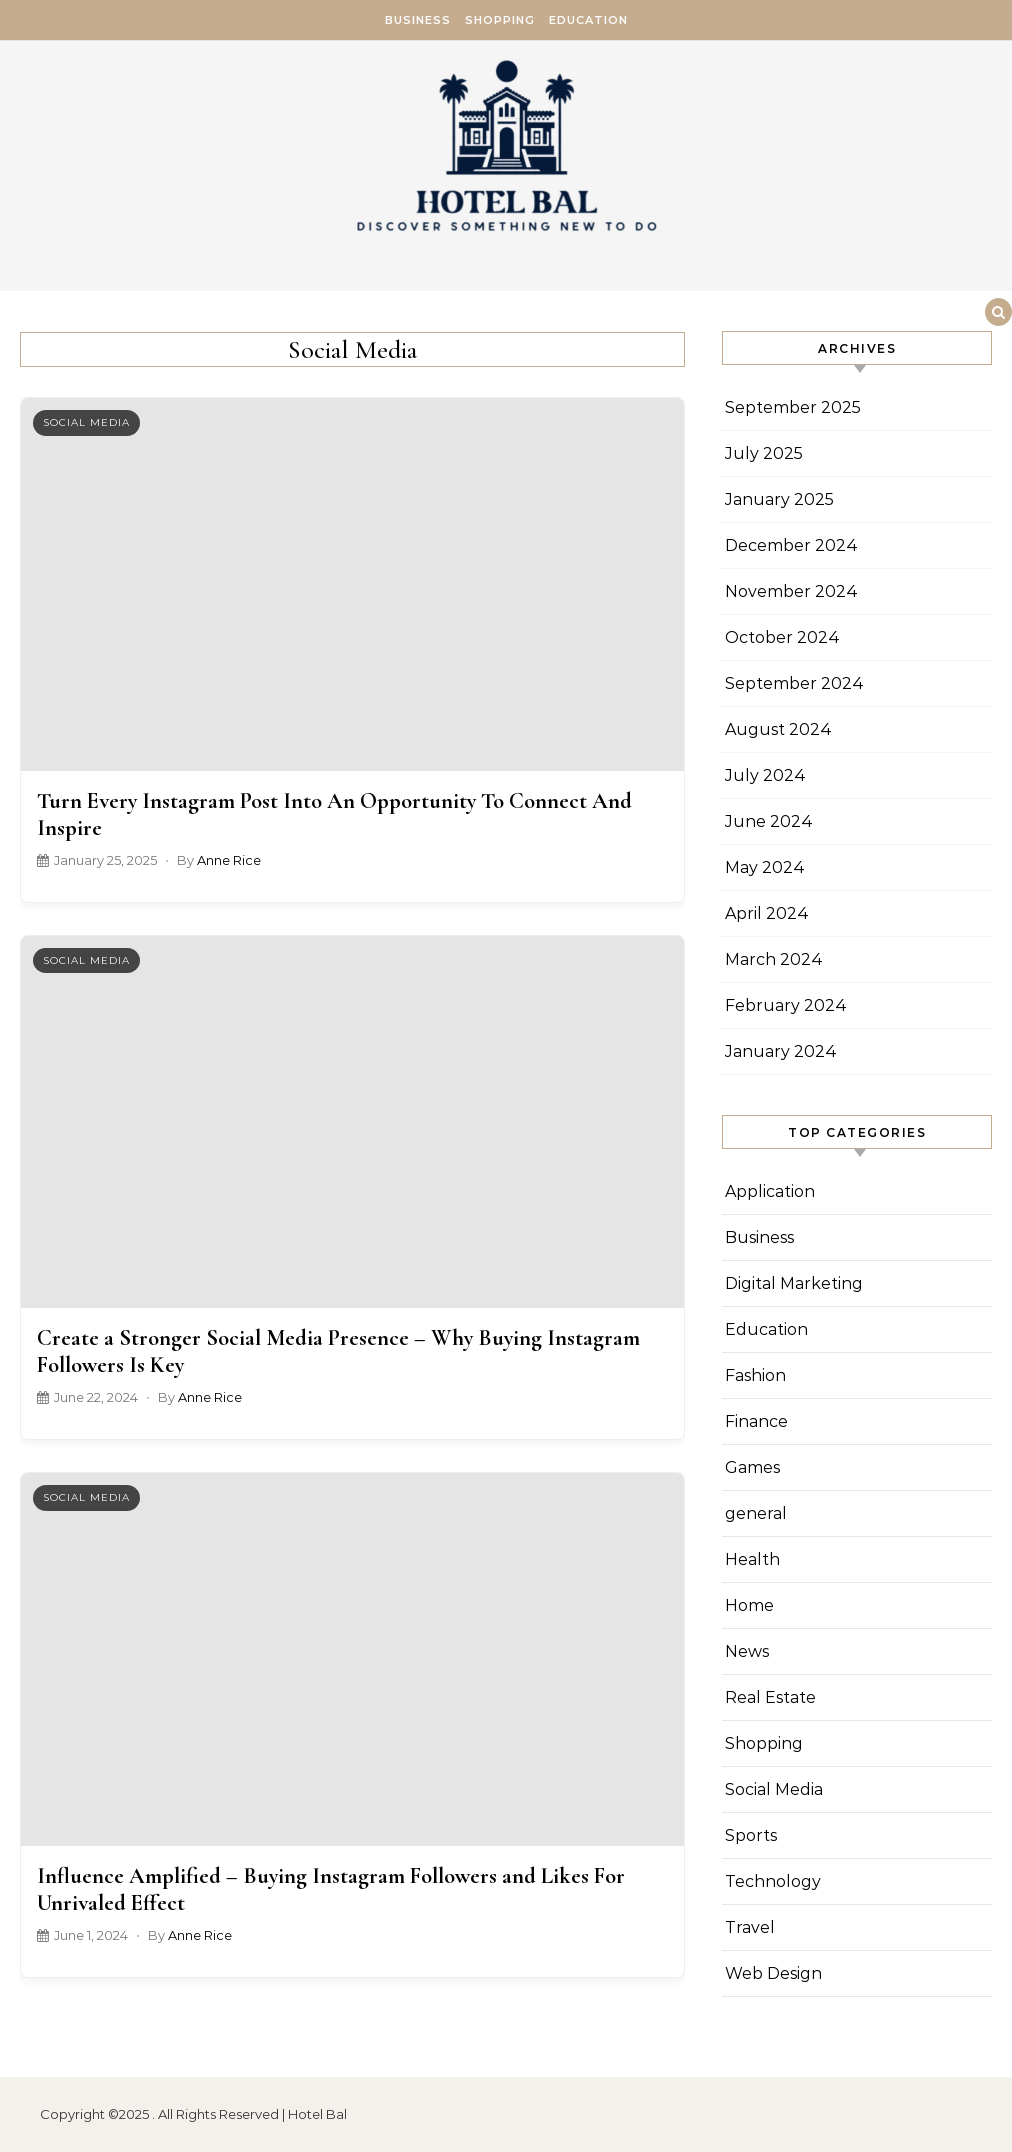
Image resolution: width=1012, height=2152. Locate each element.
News (747, 1651)
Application (770, 1191)
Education (588, 20)
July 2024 (765, 775)
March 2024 (774, 959)
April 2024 (767, 913)
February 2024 (786, 1005)
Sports (751, 1835)
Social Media (86, 422)
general (756, 1513)
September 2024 (794, 683)
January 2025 (779, 499)
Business (418, 20)
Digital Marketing (794, 1283)
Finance (756, 1421)
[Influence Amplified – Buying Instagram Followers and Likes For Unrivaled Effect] (352, 1659)
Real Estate (770, 1697)
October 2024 (782, 637)
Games (752, 1467)
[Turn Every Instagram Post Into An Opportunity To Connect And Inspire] (352, 584)
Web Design (773, 1973)
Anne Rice (229, 860)
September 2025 (793, 407)
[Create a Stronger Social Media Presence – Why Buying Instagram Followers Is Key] (352, 1122)
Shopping (500, 20)
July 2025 (764, 453)
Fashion (755, 1375)
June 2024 (769, 821)
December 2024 (791, 545)
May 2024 (765, 867)
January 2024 (781, 1051)
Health (752, 1559)
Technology (773, 1881)
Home (749, 1605)
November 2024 (791, 591)
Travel (750, 1927)
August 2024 (778, 729)
